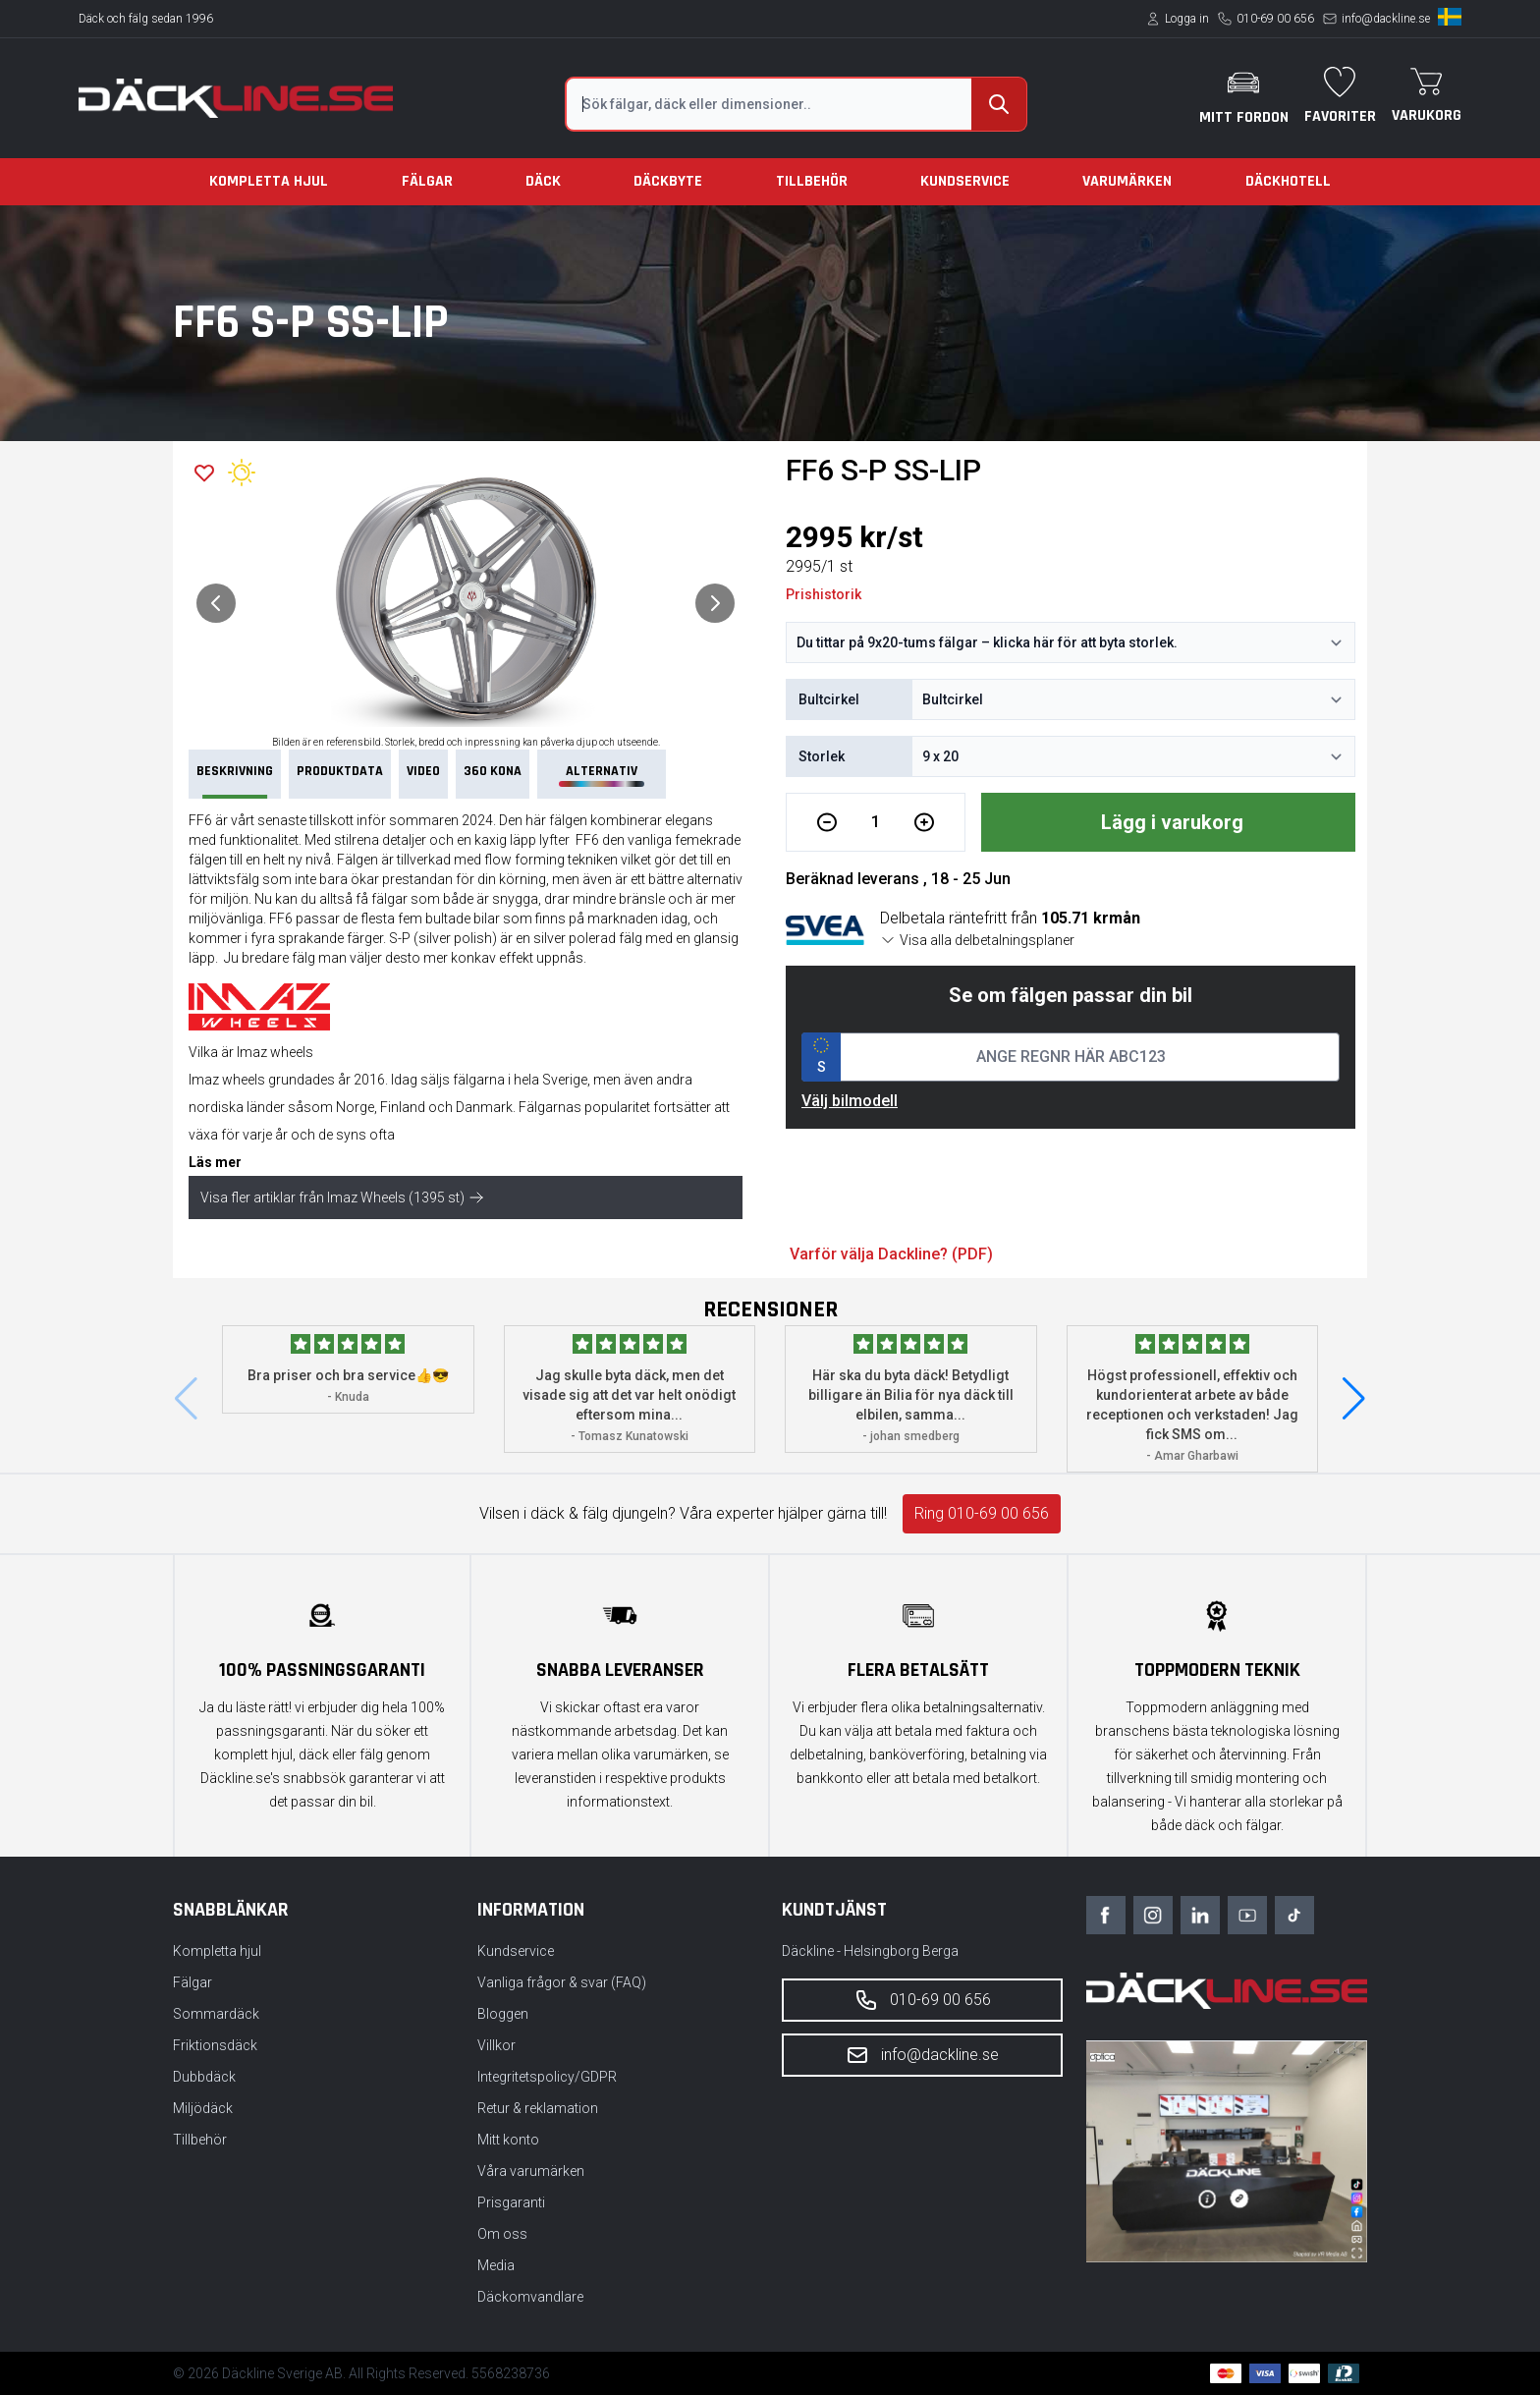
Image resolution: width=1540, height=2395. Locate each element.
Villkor (496, 2045)
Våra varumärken (530, 2171)
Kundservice (965, 181)
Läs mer (215, 1162)
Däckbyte (667, 181)
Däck (543, 181)
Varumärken (1127, 181)
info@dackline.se (1386, 19)
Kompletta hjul (268, 181)
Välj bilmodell (849, 1100)
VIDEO (423, 771)
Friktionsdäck (215, 2045)
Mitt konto (508, 2139)
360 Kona (493, 771)
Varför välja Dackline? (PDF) (891, 1254)
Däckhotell (1288, 181)
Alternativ (601, 774)
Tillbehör (812, 181)
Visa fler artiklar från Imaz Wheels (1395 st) (342, 1197)
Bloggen (502, 2014)
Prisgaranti (511, 2202)
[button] (1354, 1398)
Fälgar (427, 181)
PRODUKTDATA (340, 771)
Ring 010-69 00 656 (981, 1513)
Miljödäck (203, 2108)
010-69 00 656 (1275, 19)
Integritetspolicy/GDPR (547, 2077)
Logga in (1187, 19)
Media (496, 2265)
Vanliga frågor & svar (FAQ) (561, 1982)
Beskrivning (234, 780)
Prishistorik (823, 594)
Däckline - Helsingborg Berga (870, 1951)
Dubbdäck (204, 2077)
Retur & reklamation (537, 2108)
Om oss (502, 2234)
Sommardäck (216, 2014)
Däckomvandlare (530, 2297)
